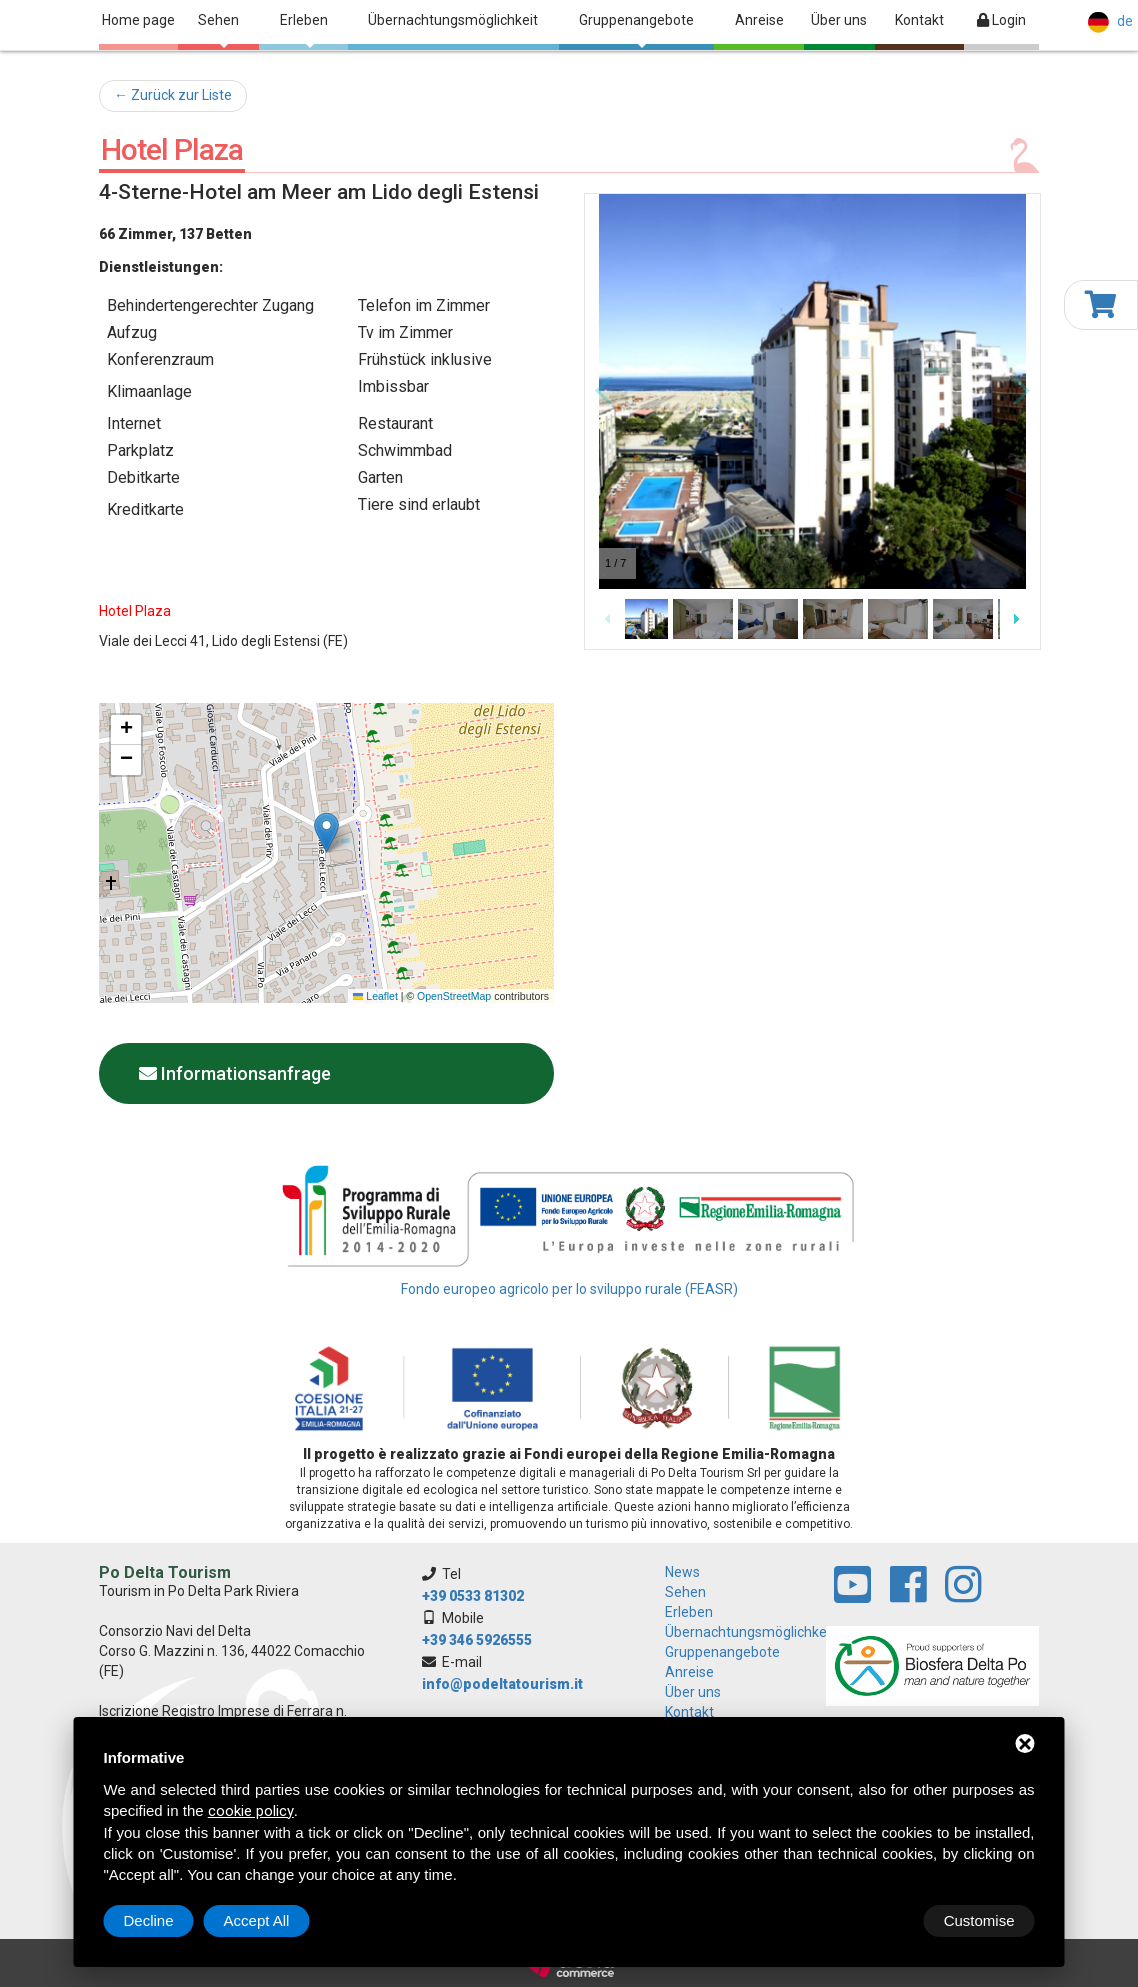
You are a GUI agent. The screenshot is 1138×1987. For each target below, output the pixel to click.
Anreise (759, 20)
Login (1001, 20)
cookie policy (251, 1811)
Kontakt (919, 20)
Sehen (218, 30)
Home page (138, 20)
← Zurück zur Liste (173, 95)
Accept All (982, 1920)
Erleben (304, 30)
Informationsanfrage (235, 1073)
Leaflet (375, 996)
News (682, 1572)
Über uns (839, 20)
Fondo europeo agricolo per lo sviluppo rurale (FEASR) (569, 1289)
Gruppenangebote (636, 30)
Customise (159, 1920)
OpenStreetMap (454, 996)
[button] (326, 832)
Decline (874, 1920)
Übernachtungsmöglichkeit (453, 20)
